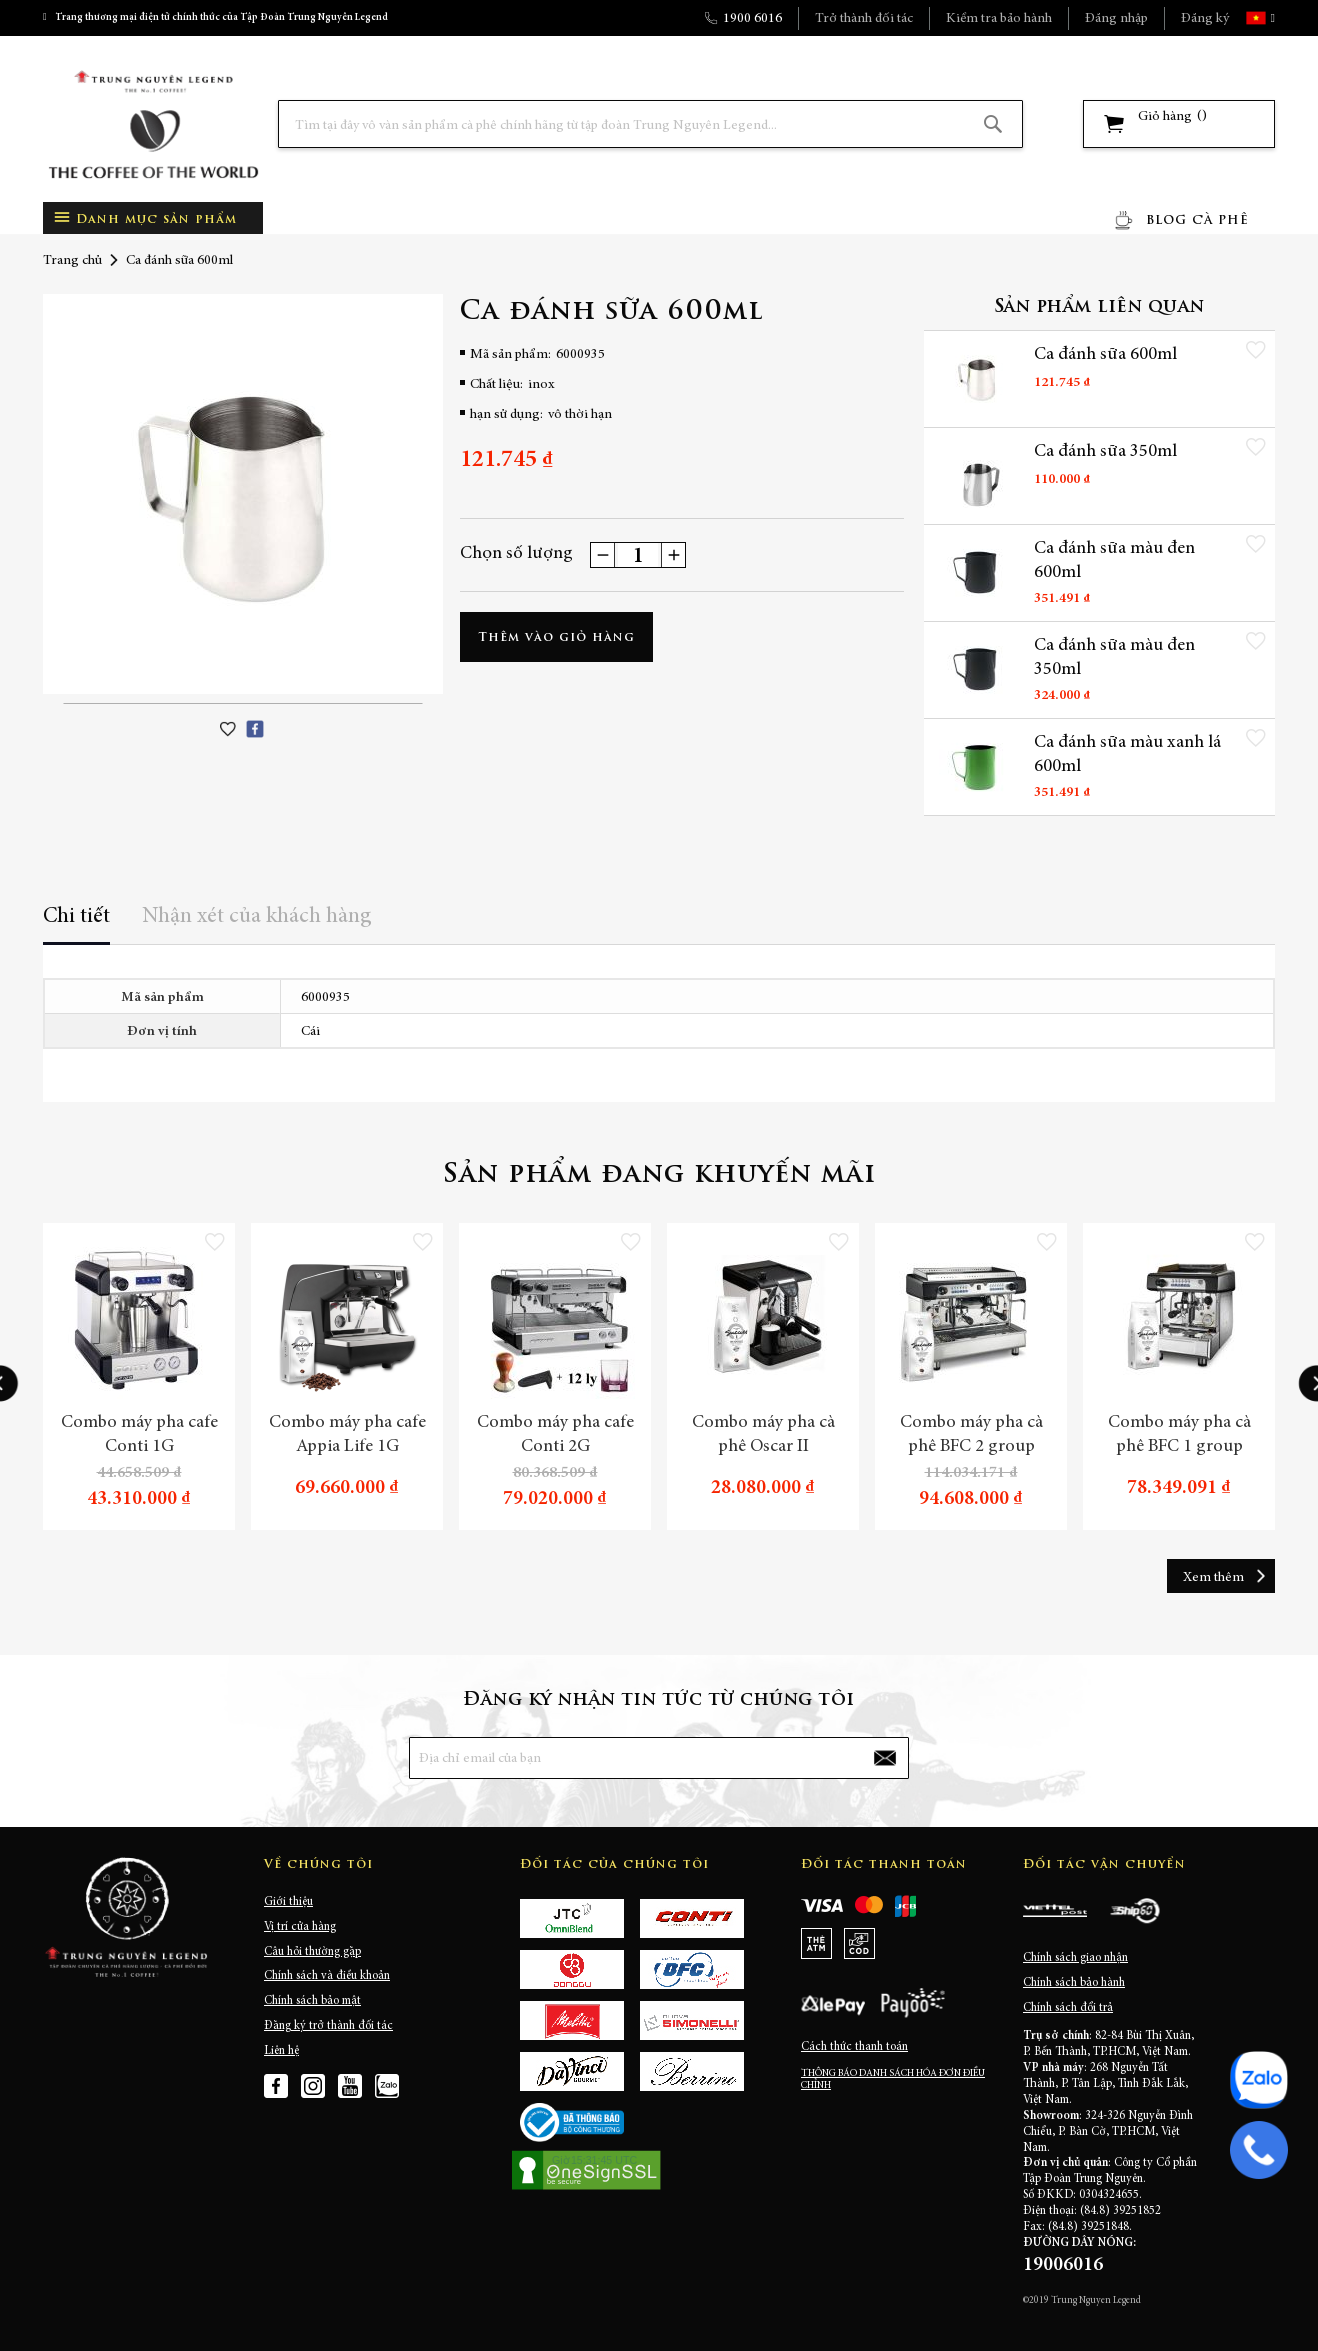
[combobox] (650, 124)
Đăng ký (1205, 19)
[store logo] (153, 124)
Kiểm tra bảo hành (999, 19)
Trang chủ (72, 261)
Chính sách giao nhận (1075, 1958)
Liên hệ (281, 2051)
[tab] (76, 923)
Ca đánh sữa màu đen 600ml (1114, 561)
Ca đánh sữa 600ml (1105, 355)
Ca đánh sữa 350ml (1105, 452)
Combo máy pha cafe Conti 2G (555, 1435)
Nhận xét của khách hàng (257, 917)
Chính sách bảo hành (1074, 1983)
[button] (1271, 18)
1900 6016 (752, 19)
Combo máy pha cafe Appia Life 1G (347, 1435)
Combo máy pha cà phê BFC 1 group (1179, 1435)
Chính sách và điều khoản (327, 1976)
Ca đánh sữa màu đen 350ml (1114, 658)
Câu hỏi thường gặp (312, 1952)
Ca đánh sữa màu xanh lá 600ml (1127, 755)
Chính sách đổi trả (1068, 2008)
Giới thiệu (288, 1902)
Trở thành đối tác (864, 19)
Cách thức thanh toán (854, 2047)
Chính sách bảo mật (312, 2001)
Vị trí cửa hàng (300, 1927)
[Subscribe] (885, 1758)
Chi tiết (76, 917)
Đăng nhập (1116, 19)
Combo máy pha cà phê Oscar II (763, 1435)
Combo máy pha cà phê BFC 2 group (971, 1435)
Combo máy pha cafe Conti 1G (139, 1435)
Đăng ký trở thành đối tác (328, 2026)
